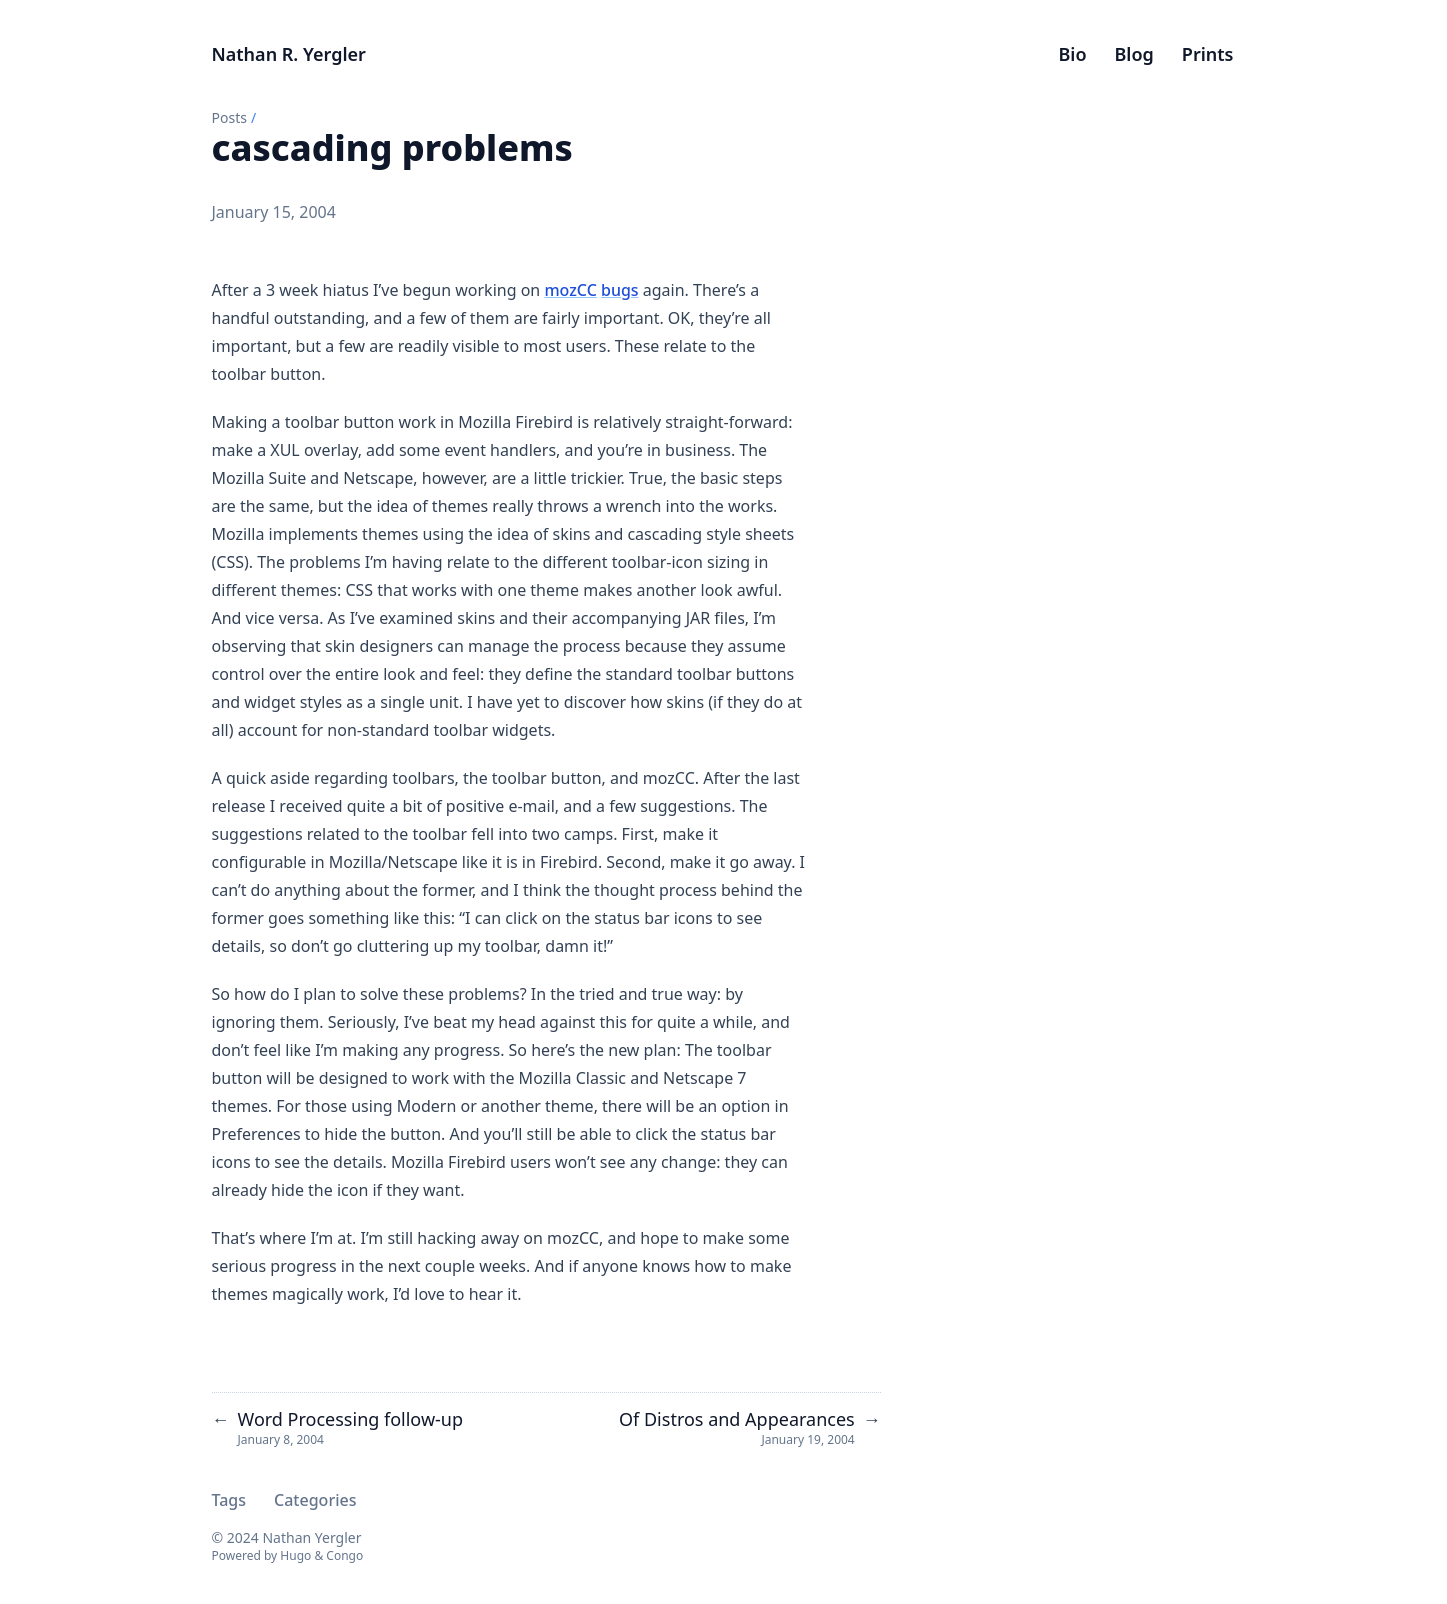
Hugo (295, 1555)
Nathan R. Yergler (289, 54)
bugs (620, 290)
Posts (229, 117)
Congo (344, 1555)
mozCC (570, 290)
